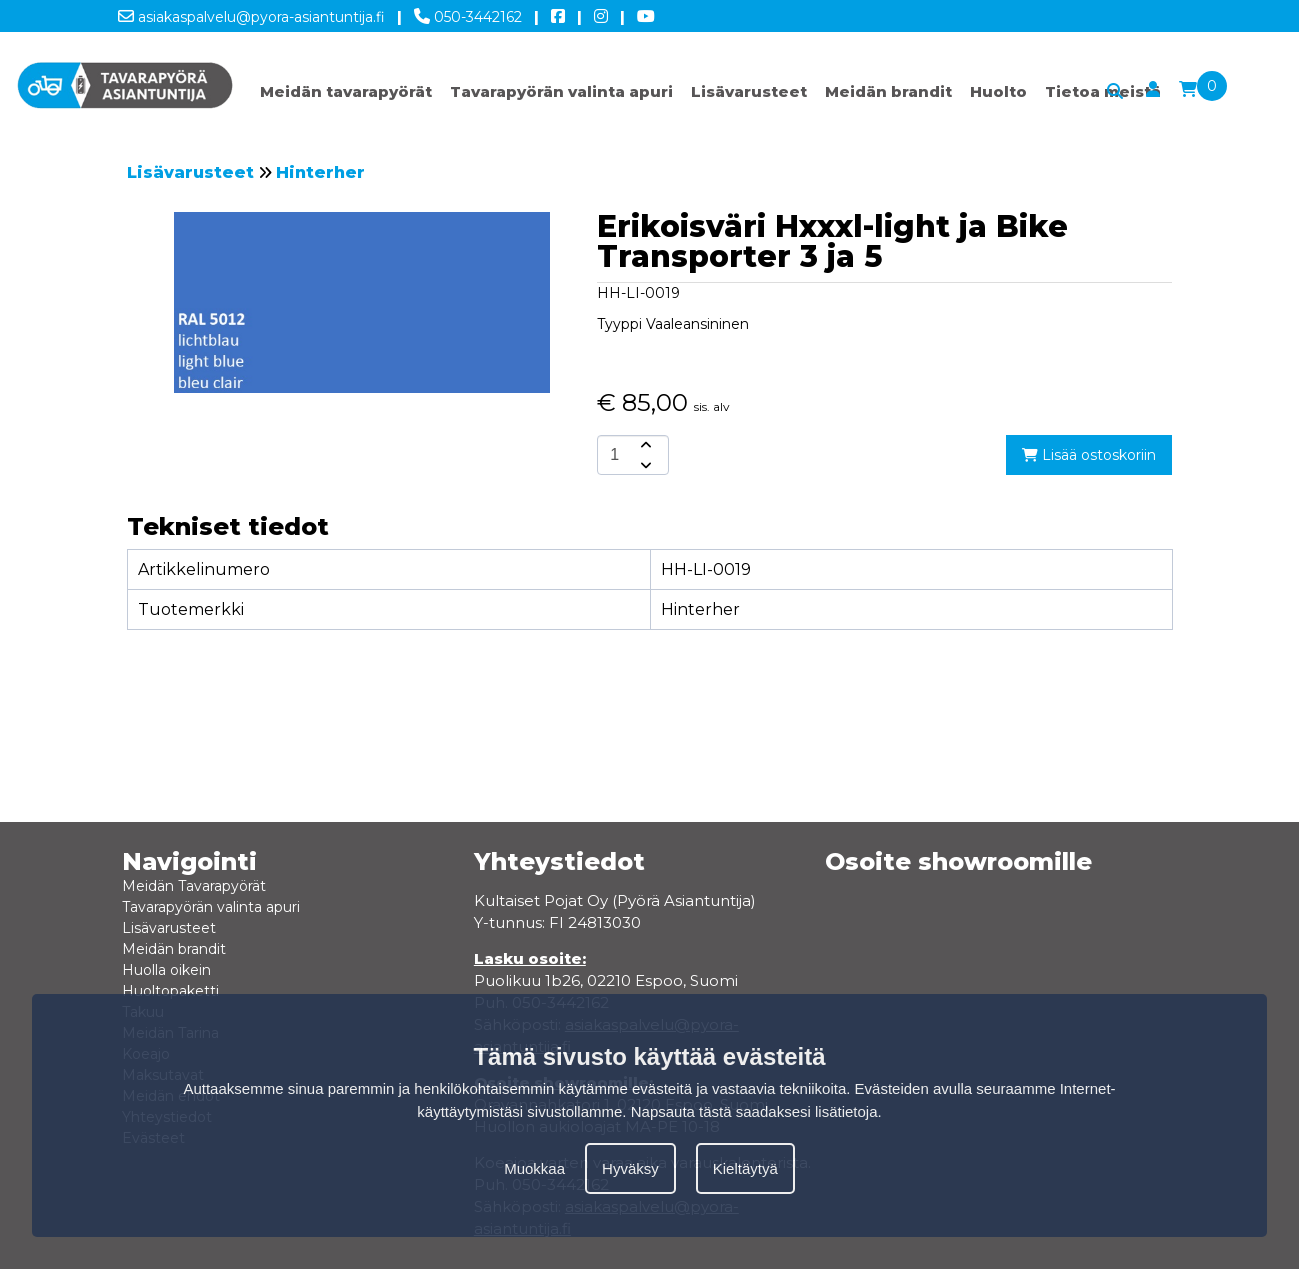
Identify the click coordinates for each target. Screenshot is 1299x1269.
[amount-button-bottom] (644, 465)
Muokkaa (534, 1168)
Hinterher (320, 172)
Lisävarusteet (749, 91)
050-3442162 (468, 13)
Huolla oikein (166, 970)
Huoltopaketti (170, 991)
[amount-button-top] (644, 445)
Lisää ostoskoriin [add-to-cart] (1089, 455)
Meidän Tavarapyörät (194, 886)
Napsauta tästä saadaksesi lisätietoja (754, 1111)
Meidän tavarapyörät (346, 91)
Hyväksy (630, 1168)
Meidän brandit (888, 91)
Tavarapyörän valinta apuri (561, 91)
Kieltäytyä (745, 1168)
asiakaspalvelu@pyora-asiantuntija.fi (251, 13)
